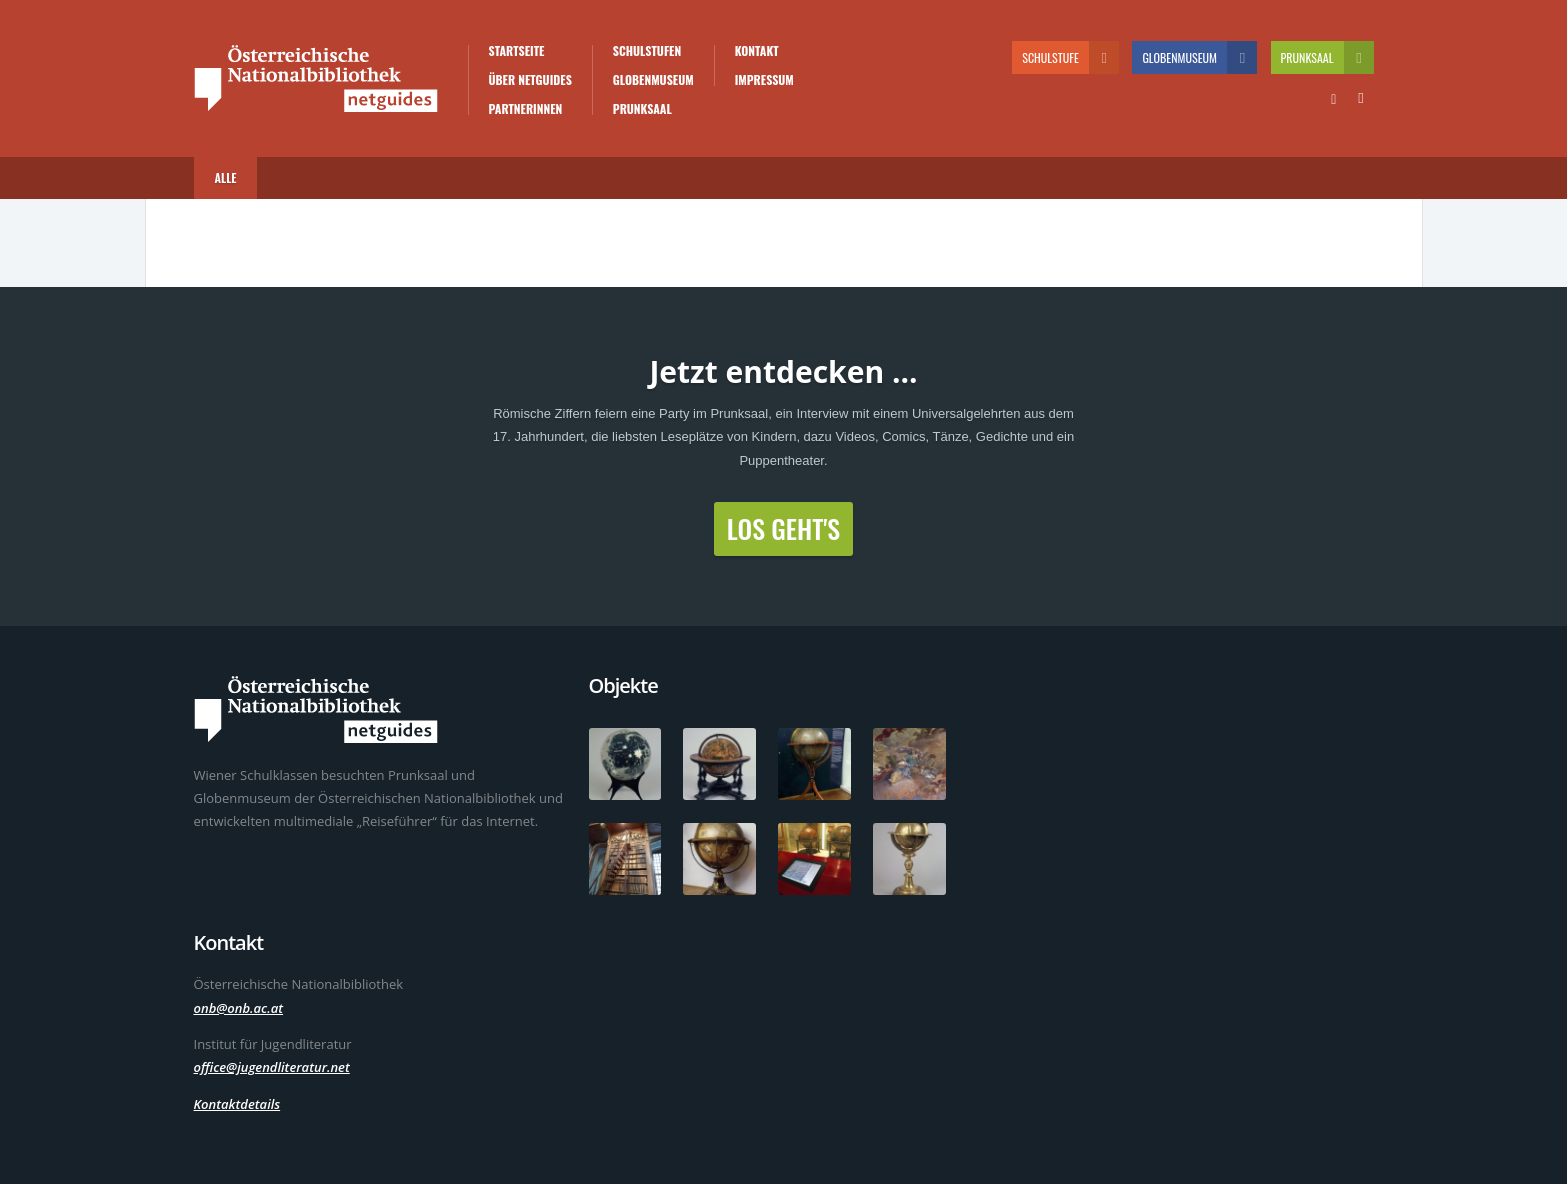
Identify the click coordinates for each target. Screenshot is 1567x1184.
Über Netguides (530, 80)
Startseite (517, 51)
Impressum (764, 80)
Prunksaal (642, 109)
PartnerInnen (526, 109)
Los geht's (783, 528)
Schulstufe (1070, 57)
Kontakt (757, 51)
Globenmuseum (653, 80)
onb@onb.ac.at (239, 1008)
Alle (226, 177)
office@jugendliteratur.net (272, 1067)
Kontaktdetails (237, 1104)
